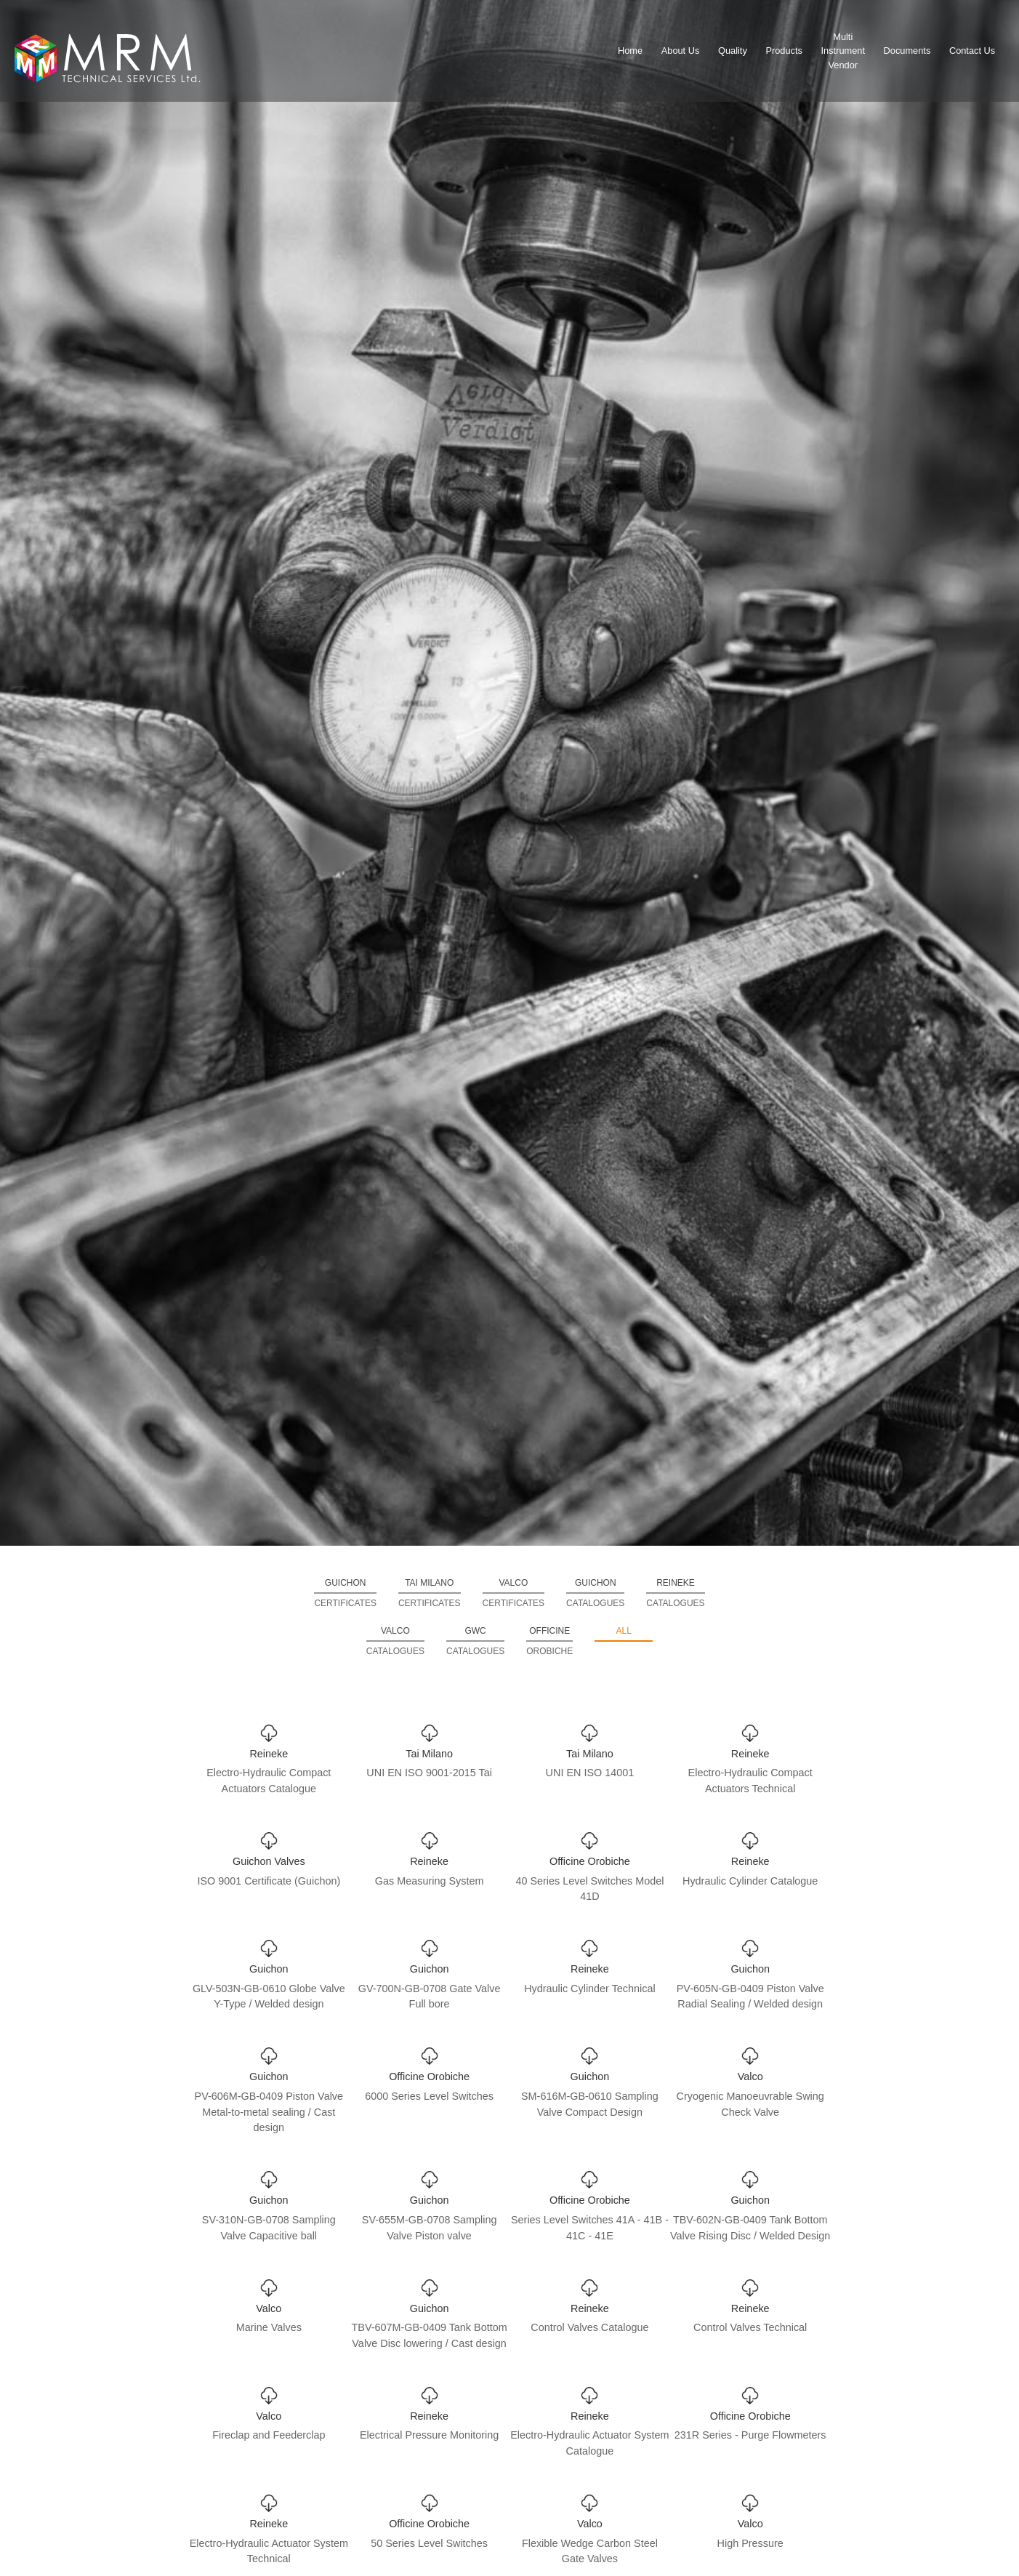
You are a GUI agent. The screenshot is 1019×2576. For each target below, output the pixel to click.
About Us (680, 50)
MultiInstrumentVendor (843, 50)
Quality (732, 50)
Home (630, 50)
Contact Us (972, 50)
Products (783, 50)
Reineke (675, 1594)
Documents (907, 50)
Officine (549, 1642)
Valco (514, 1594)
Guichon (345, 1594)
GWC (475, 1642)
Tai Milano (429, 1594)
